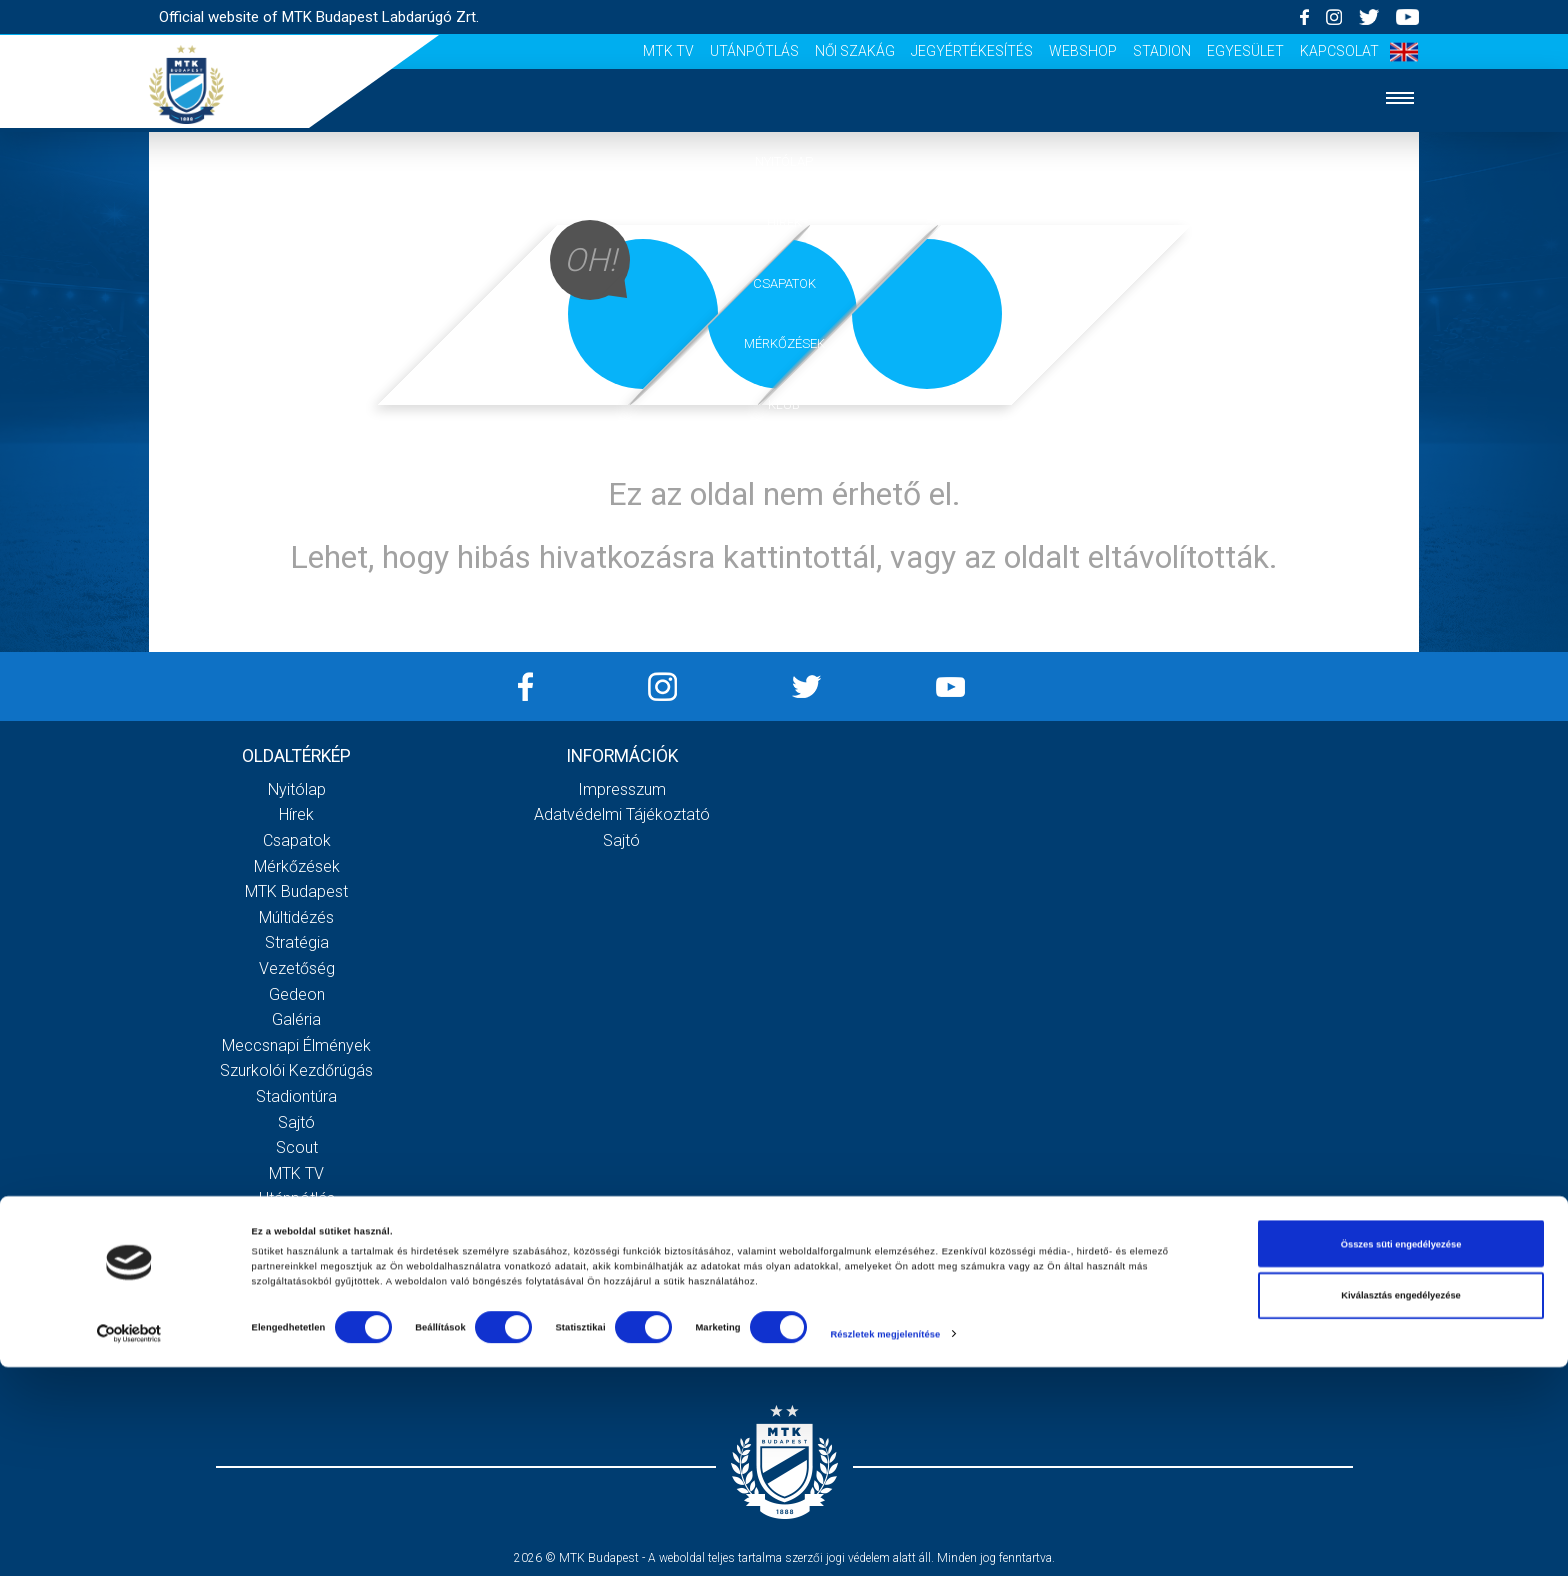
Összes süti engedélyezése (1401, 1453)
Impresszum (622, 789)
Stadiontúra (296, 1096)
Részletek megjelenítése (885, 1543)
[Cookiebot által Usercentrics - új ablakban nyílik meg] (129, 1542)
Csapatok (784, 283)
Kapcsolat (1339, 51)
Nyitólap (784, 161)
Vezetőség (297, 968)
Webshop (1083, 51)
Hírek (784, 222)
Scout (297, 1147)
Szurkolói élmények (784, 526)
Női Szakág (855, 51)
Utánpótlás (754, 51)
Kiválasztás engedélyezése (1401, 1504)
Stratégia (297, 942)
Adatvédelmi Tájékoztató (622, 814)
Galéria (784, 465)
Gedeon (297, 994)
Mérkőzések (784, 343)
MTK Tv (668, 51)
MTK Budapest (296, 891)
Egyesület (1245, 51)
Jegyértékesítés (972, 51)
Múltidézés (296, 917)
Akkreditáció (784, 587)
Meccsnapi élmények (296, 1045)
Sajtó (296, 1122)
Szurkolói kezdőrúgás (296, 1070)
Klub (784, 404)
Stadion (1162, 51)
